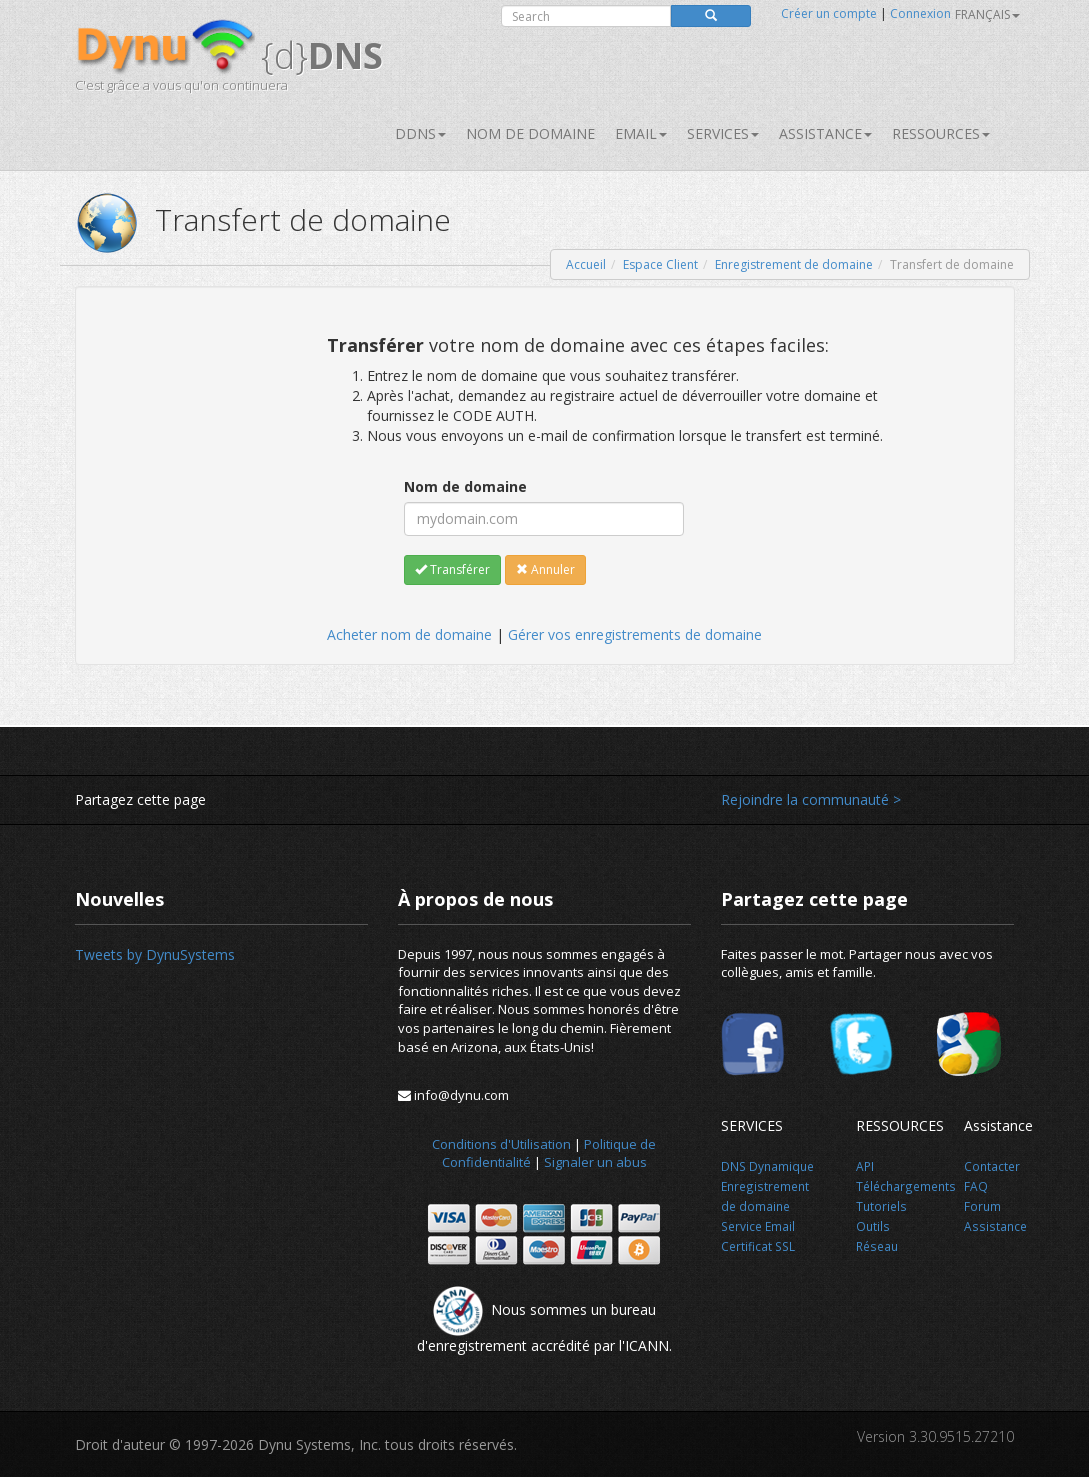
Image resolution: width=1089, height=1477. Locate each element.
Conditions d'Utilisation (501, 1144)
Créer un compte (829, 13)
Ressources (941, 133)
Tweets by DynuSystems (155, 954)
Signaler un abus (595, 1162)
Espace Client (660, 264)
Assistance (825, 133)
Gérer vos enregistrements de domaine (635, 634)
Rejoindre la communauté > (811, 799)
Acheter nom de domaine (409, 634)
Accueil (586, 264)
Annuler (545, 569)
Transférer (452, 569)
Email (641, 133)
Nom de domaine (530, 133)
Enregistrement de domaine (794, 264)
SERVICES (723, 133)
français (987, 14)
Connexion (920, 13)
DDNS (420, 133)
